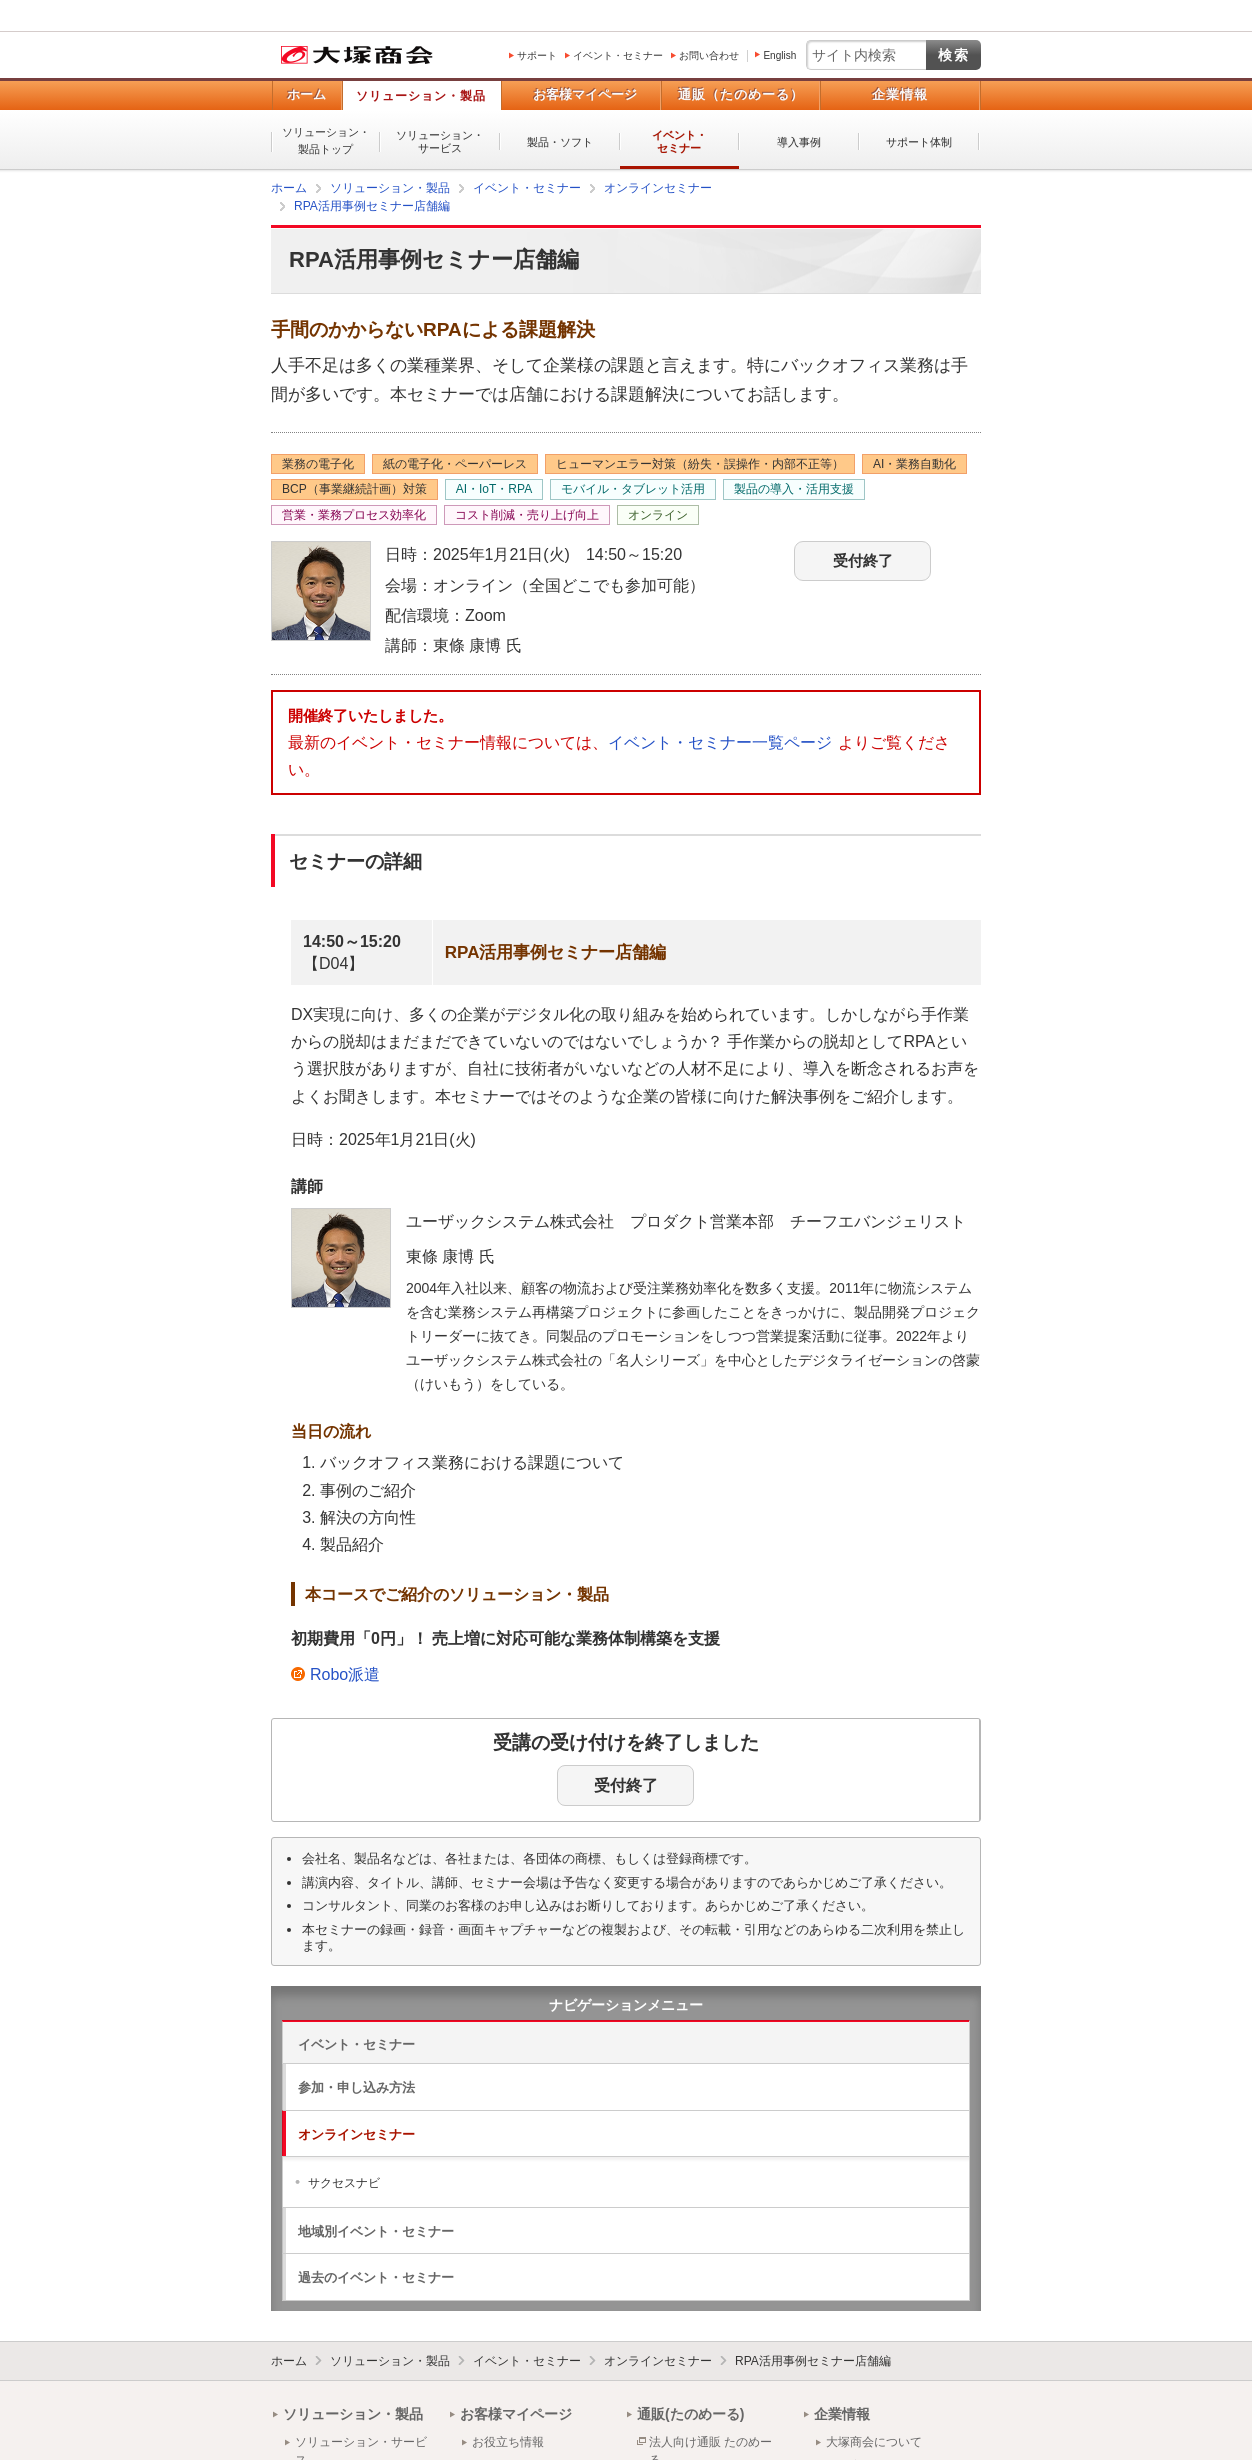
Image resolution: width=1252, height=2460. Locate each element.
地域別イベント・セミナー (376, 2231)
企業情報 (900, 94)
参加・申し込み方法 (356, 2087)
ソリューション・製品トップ (326, 140)
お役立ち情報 (508, 2442)
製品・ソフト (560, 142)
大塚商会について (874, 2442)
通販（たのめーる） (741, 94)
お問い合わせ (709, 55)
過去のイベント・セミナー (376, 2277)
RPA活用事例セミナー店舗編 (813, 2361)
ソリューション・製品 (421, 96)
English (779, 55)
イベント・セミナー (618, 55)
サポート (537, 55)
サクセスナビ (344, 2183)
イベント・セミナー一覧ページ (720, 742)
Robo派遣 (345, 1674)
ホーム (306, 94)
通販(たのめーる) (690, 2414)
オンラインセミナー (356, 2134)
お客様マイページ (585, 94)
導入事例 (799, 142)
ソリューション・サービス (440, 141)
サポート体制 (919, 142)
